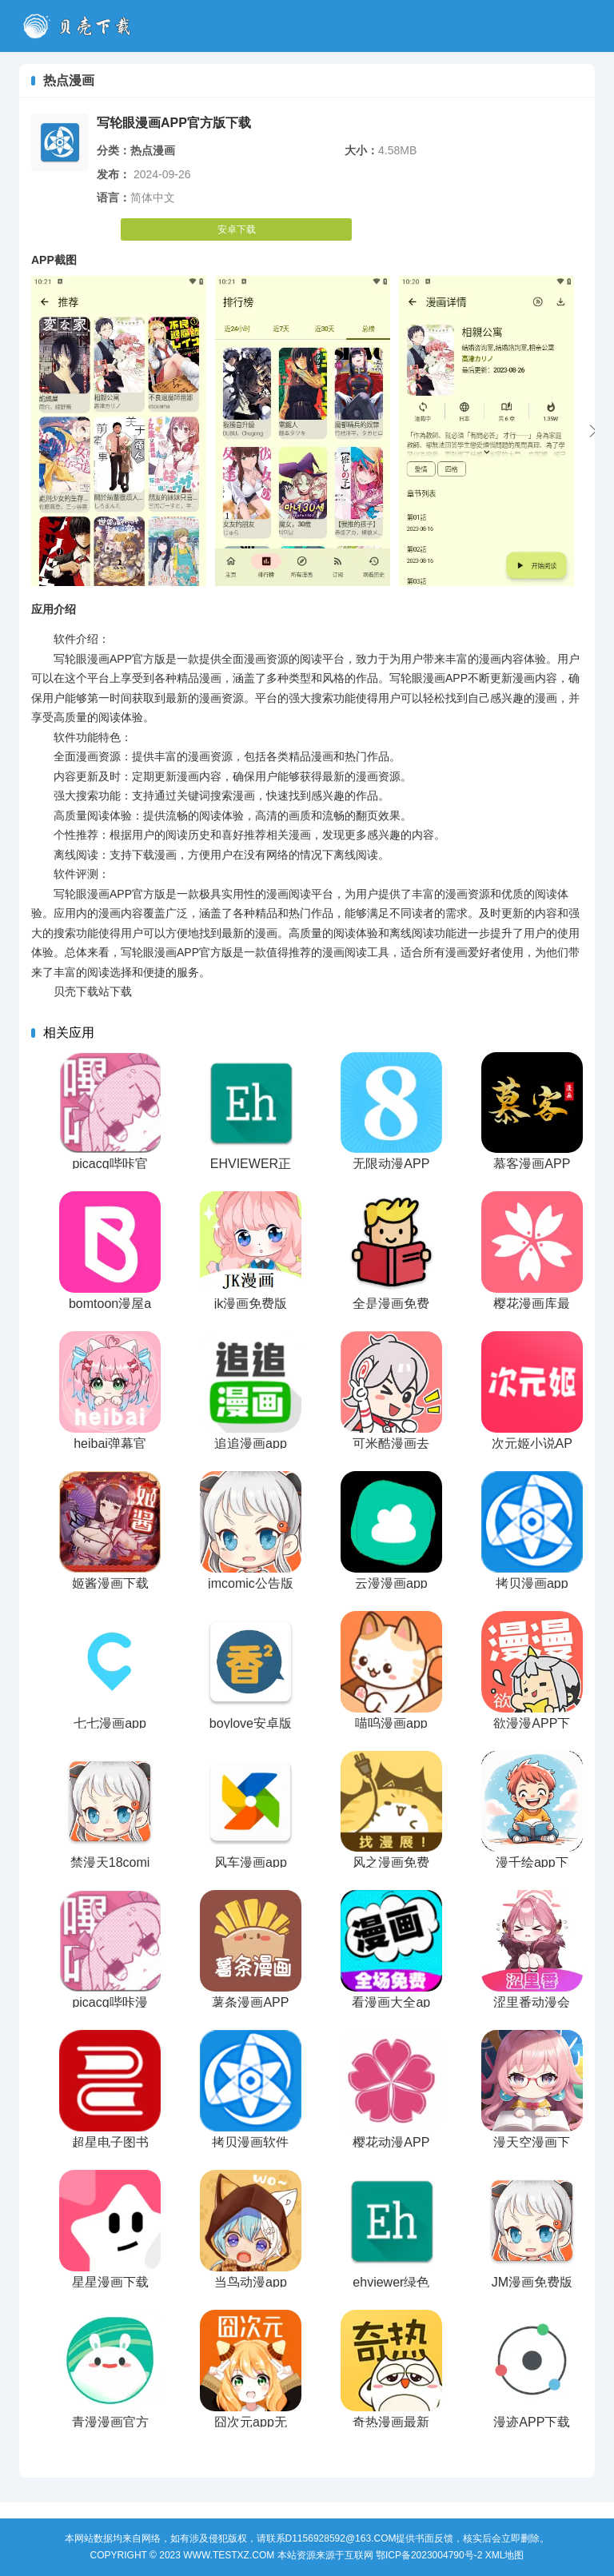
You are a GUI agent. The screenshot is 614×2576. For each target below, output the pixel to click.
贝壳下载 (82, 26)
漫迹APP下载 (531, 2422)
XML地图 (504, 2555)
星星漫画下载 (110, 2282)
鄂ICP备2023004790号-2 (429, 2555)
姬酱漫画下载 (110, 1583)
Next (593, 431)
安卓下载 (236, 229)
